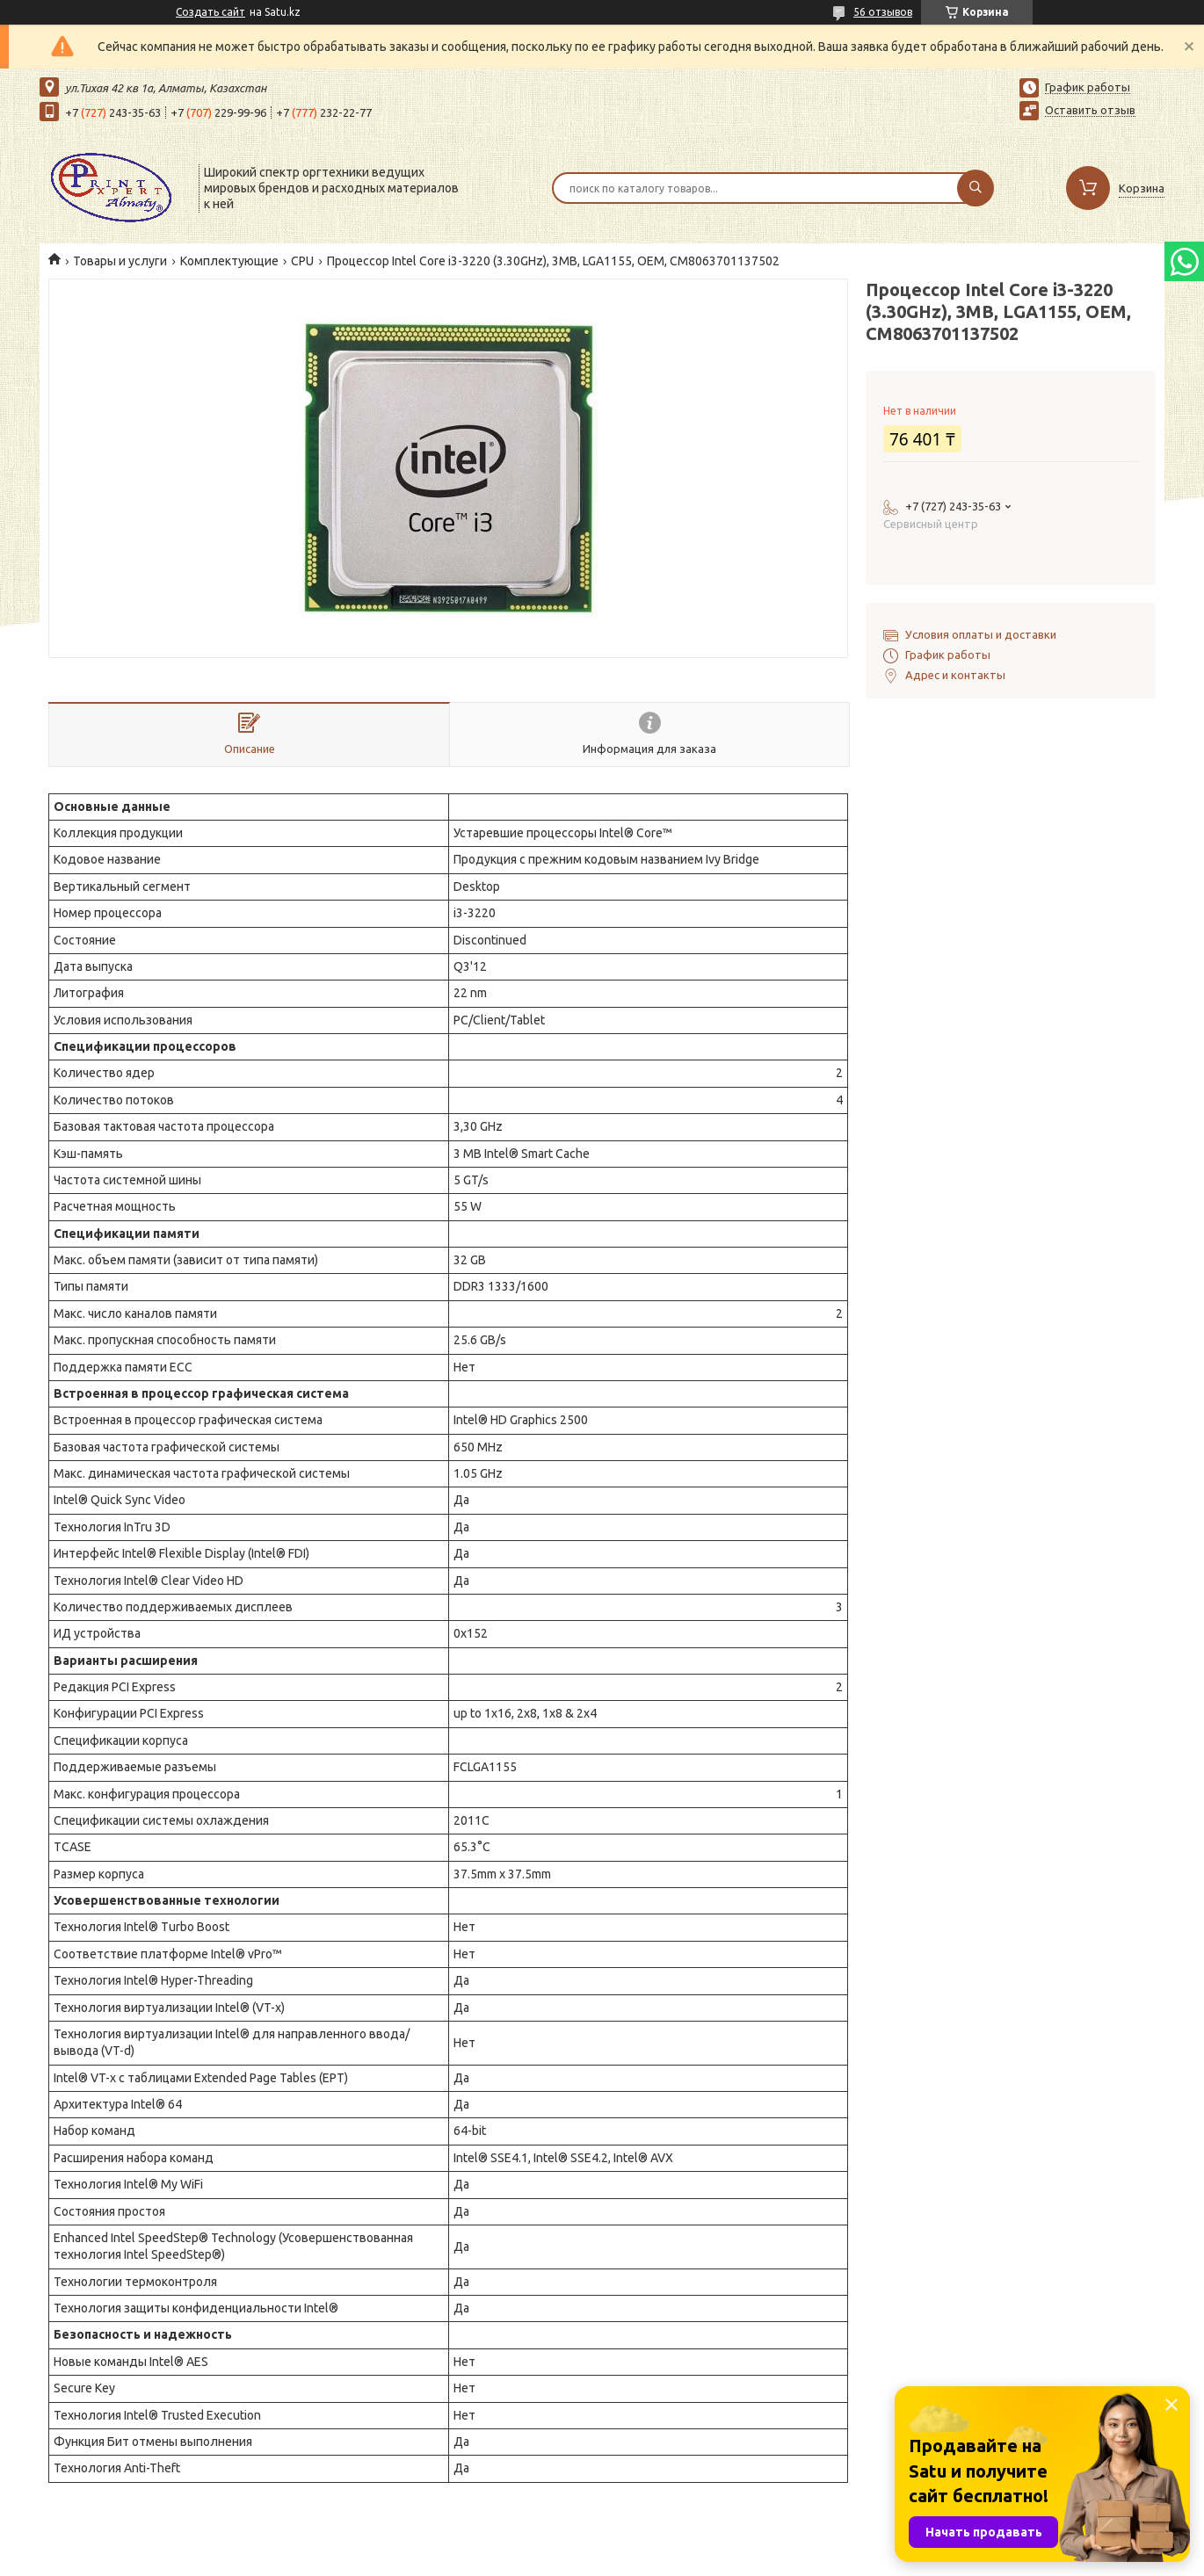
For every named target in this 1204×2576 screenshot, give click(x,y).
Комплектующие (229, 261)
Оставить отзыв (1090, 110)
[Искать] (975, 188)
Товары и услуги (120, 261)
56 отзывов (882, 12)
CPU (302, 261)
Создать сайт (210, 12)
